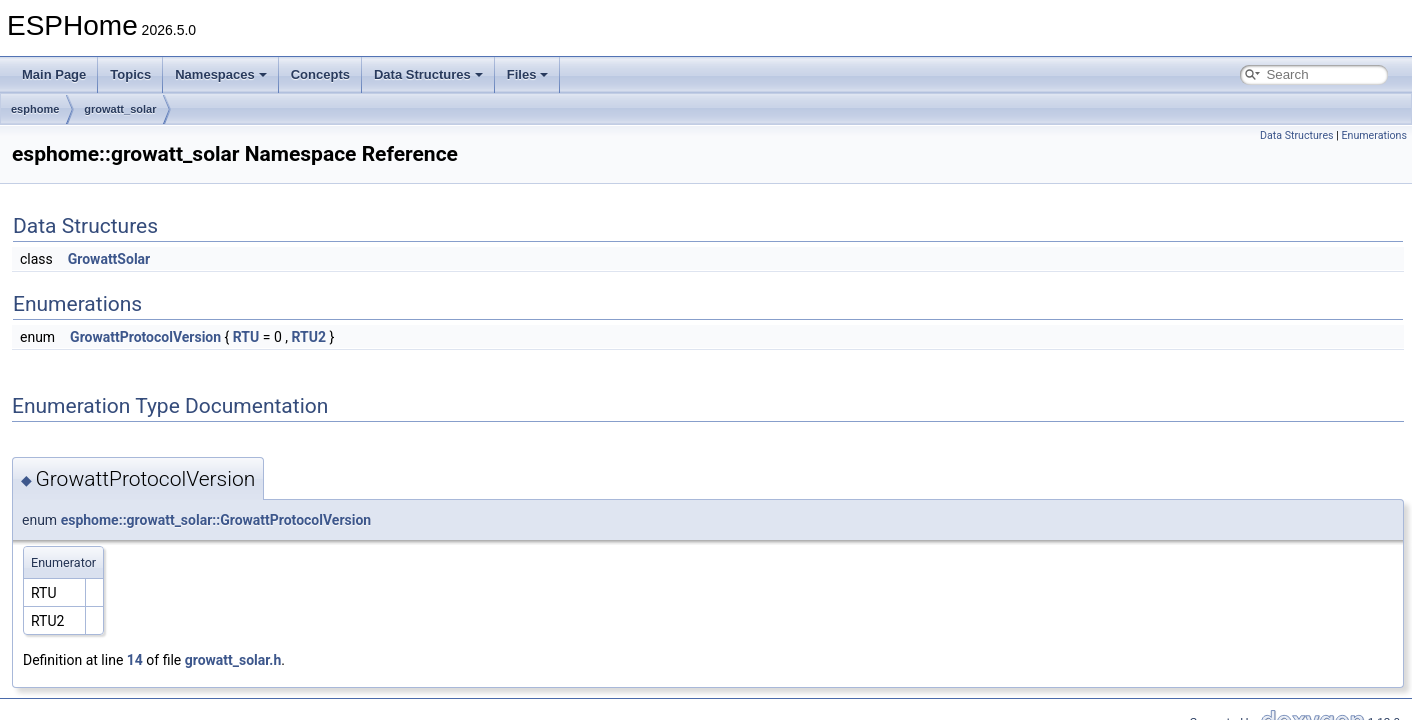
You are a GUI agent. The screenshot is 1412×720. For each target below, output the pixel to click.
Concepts (320, 74)
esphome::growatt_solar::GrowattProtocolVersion (216, 520)
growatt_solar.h (233, 660)
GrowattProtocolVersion (145, 337)
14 (135, 660)
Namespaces (221, 74)
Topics (130, 74)
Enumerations (1374, 135)
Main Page (54, 74)
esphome (35, 109)
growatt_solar (120, 109)
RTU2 (308, 337)
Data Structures (428, 74)
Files (528, 74)
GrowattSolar (109, 259)
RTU (246, 337)
